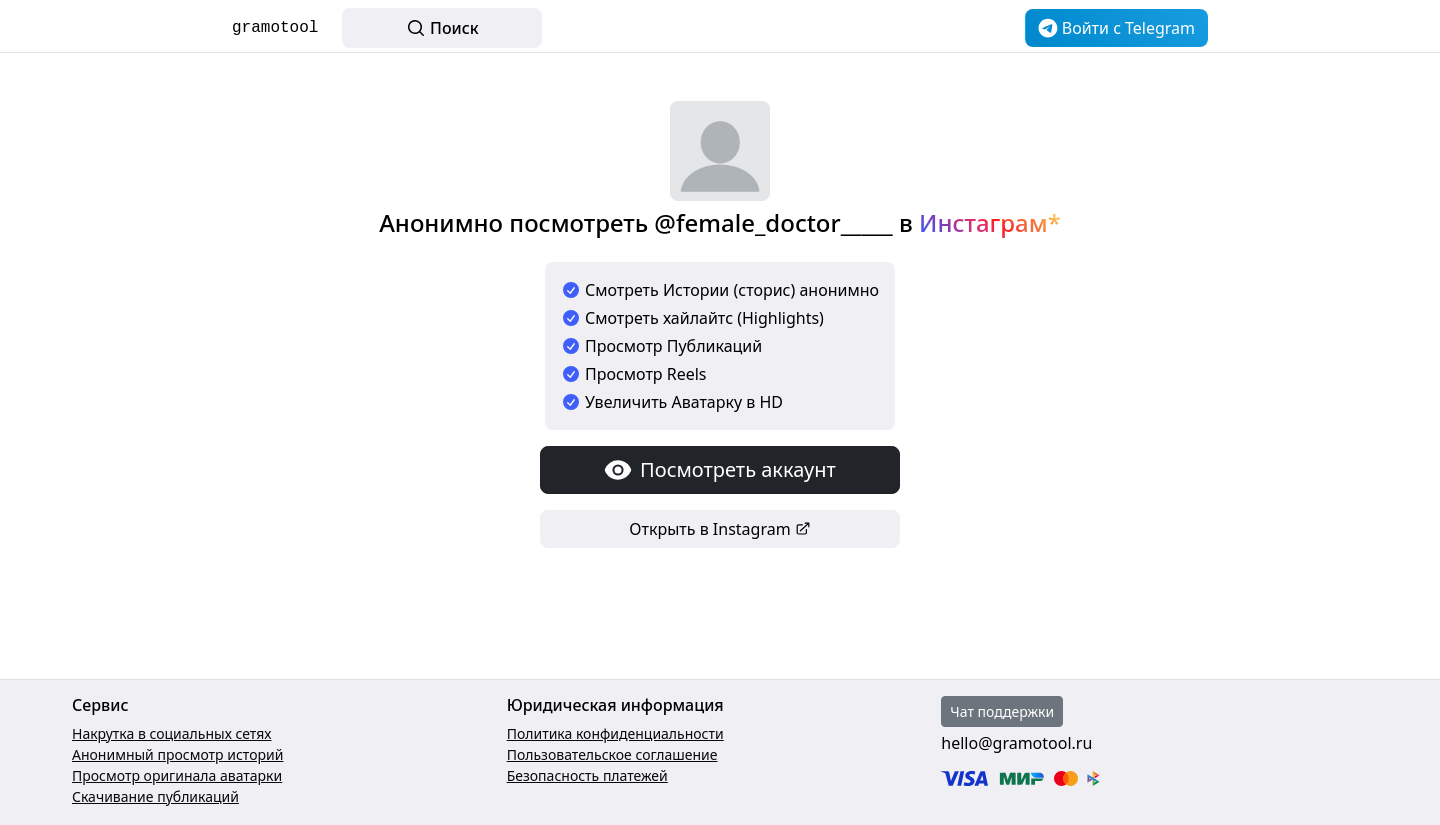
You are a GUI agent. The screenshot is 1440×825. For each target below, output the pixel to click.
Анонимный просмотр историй (177, 754)
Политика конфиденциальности (615, 733)
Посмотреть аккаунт (720, 470)
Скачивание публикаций (155, 796)
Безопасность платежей (587, 775)
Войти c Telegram (1116, 28)
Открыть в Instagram (719, 529)
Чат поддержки (1002, 711)
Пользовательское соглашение (612, 754)
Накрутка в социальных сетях (172, 733)
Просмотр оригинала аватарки (177, 775)
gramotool (275, 28)
